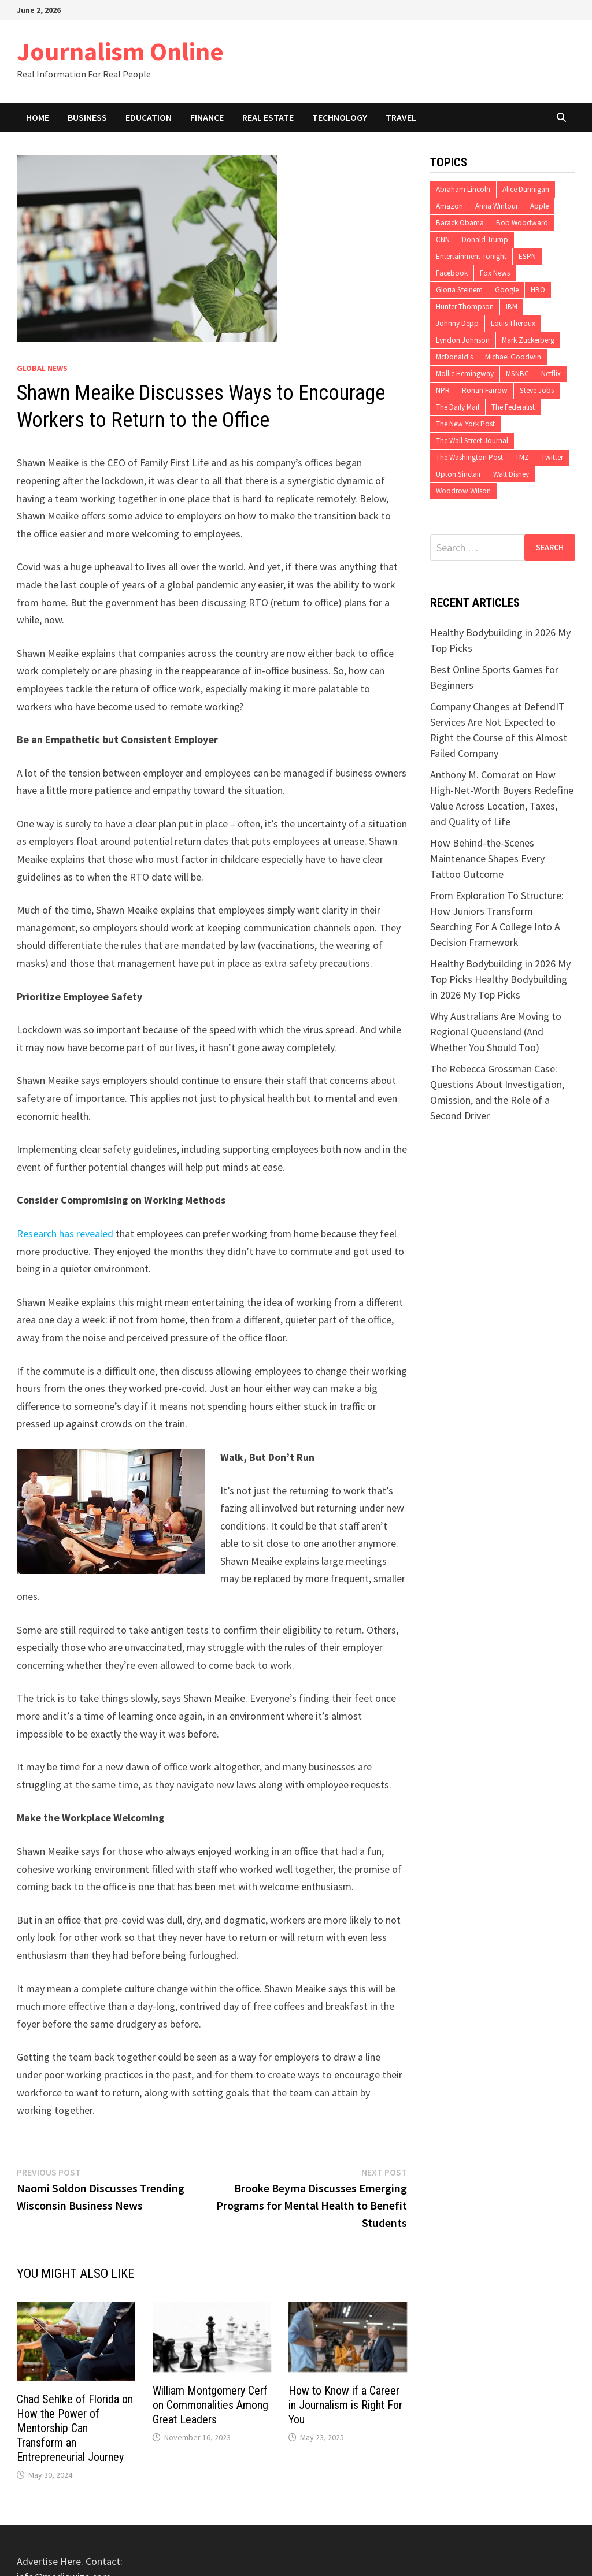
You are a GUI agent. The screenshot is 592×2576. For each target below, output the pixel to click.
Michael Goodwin (513, 357)
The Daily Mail (457, 407)
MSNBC (517, 373)
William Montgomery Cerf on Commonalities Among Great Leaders (210, 2405)
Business (87, 117)
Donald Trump (485, 239)
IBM (511, 306)
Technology (339, 117)
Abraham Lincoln (463, 189)
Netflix (551, 373)
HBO (538, 290)
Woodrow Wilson (463, 491)
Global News (42, 368)
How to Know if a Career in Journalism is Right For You (345, 2405)
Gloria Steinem (459, 290)
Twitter (552, 457)
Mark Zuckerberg (528, 340)
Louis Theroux (513, 323)
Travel (401, 117)
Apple (539, 206)
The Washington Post (469, 457)
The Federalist (513, 407)
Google (507, 290)
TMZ (522, 457)
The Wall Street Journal (472, 441)
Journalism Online (120, 51)
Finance (207, 117)
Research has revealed (65, 1233)
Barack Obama (460, 223)
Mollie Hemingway (465, 373)
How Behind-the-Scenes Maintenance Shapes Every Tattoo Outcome (487, 858)
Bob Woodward (522, 223)
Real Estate (268, 117)
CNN (443, 239)
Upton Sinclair (458, 474)
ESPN (527, 256)
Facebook (452, 273)
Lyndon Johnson (463, 340)
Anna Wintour (496, 206)
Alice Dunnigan (525, 189)
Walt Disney (511, 474)
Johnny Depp (457, 323)
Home (37, 117)
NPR (443, 390)
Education (148, 117)
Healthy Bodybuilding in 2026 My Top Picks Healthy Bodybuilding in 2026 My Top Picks (500, 979)
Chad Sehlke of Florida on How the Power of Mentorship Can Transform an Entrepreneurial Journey (75, 2428)
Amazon (449, 206)
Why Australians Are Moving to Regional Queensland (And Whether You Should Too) (495, 1031)
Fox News (495, 273)
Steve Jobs (537, 390)
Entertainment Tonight (471, 256)
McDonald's (454, 357)
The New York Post (465, 424)
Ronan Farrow (485, 390)
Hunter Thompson (465, 306)
